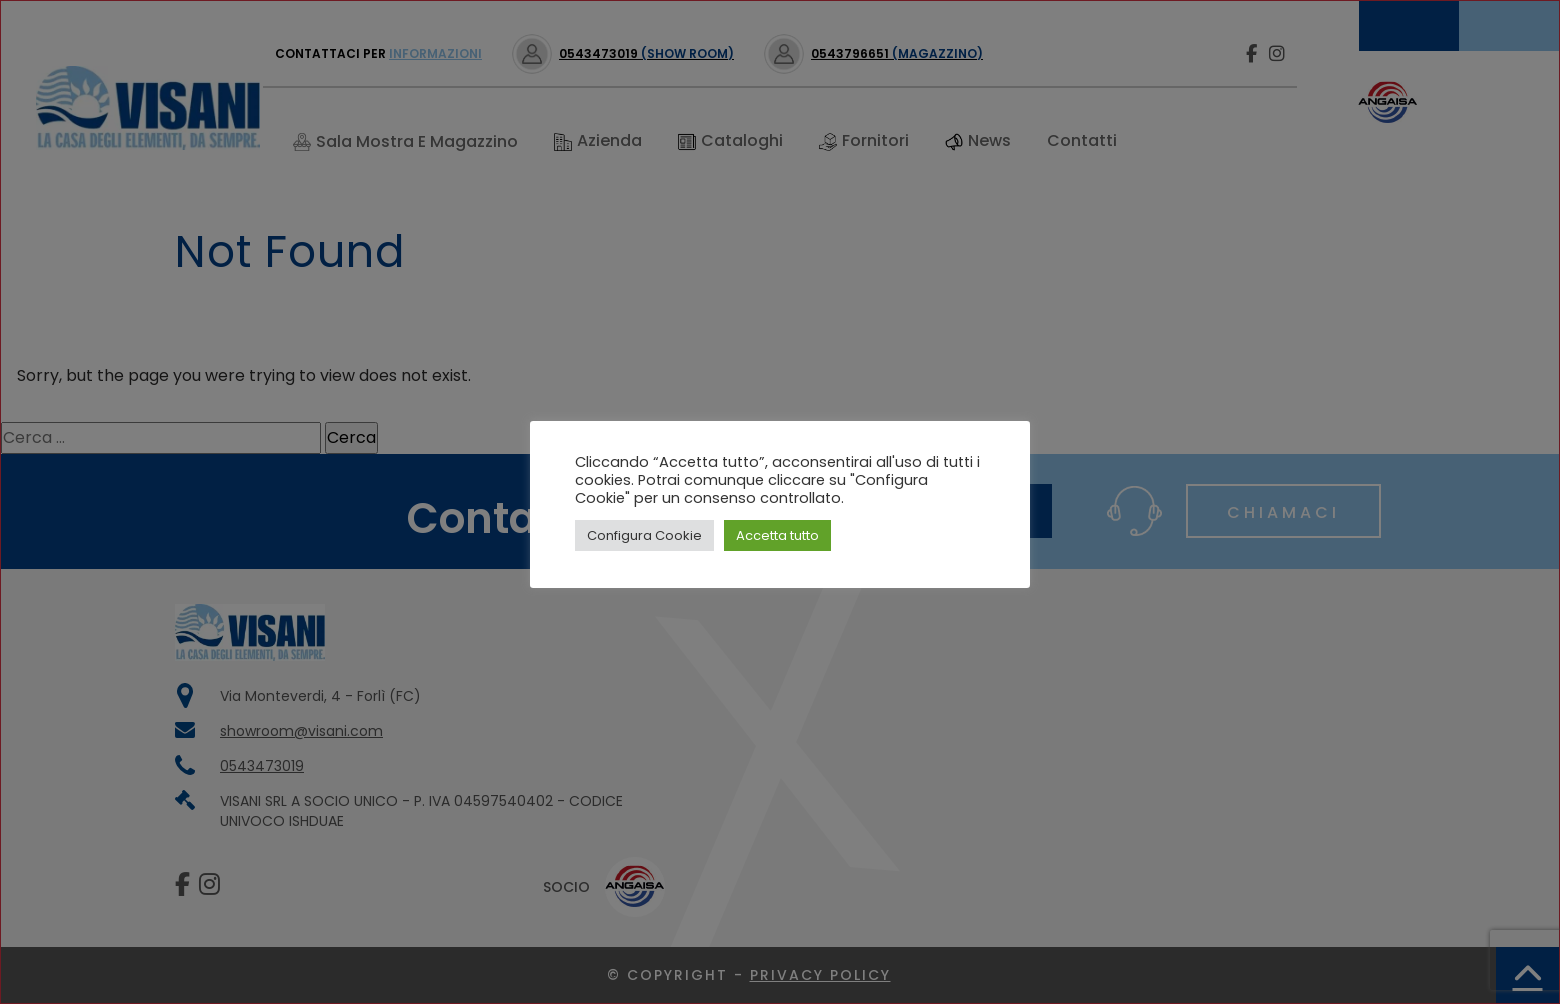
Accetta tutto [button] (777, 535)
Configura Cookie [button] (644, 535)
